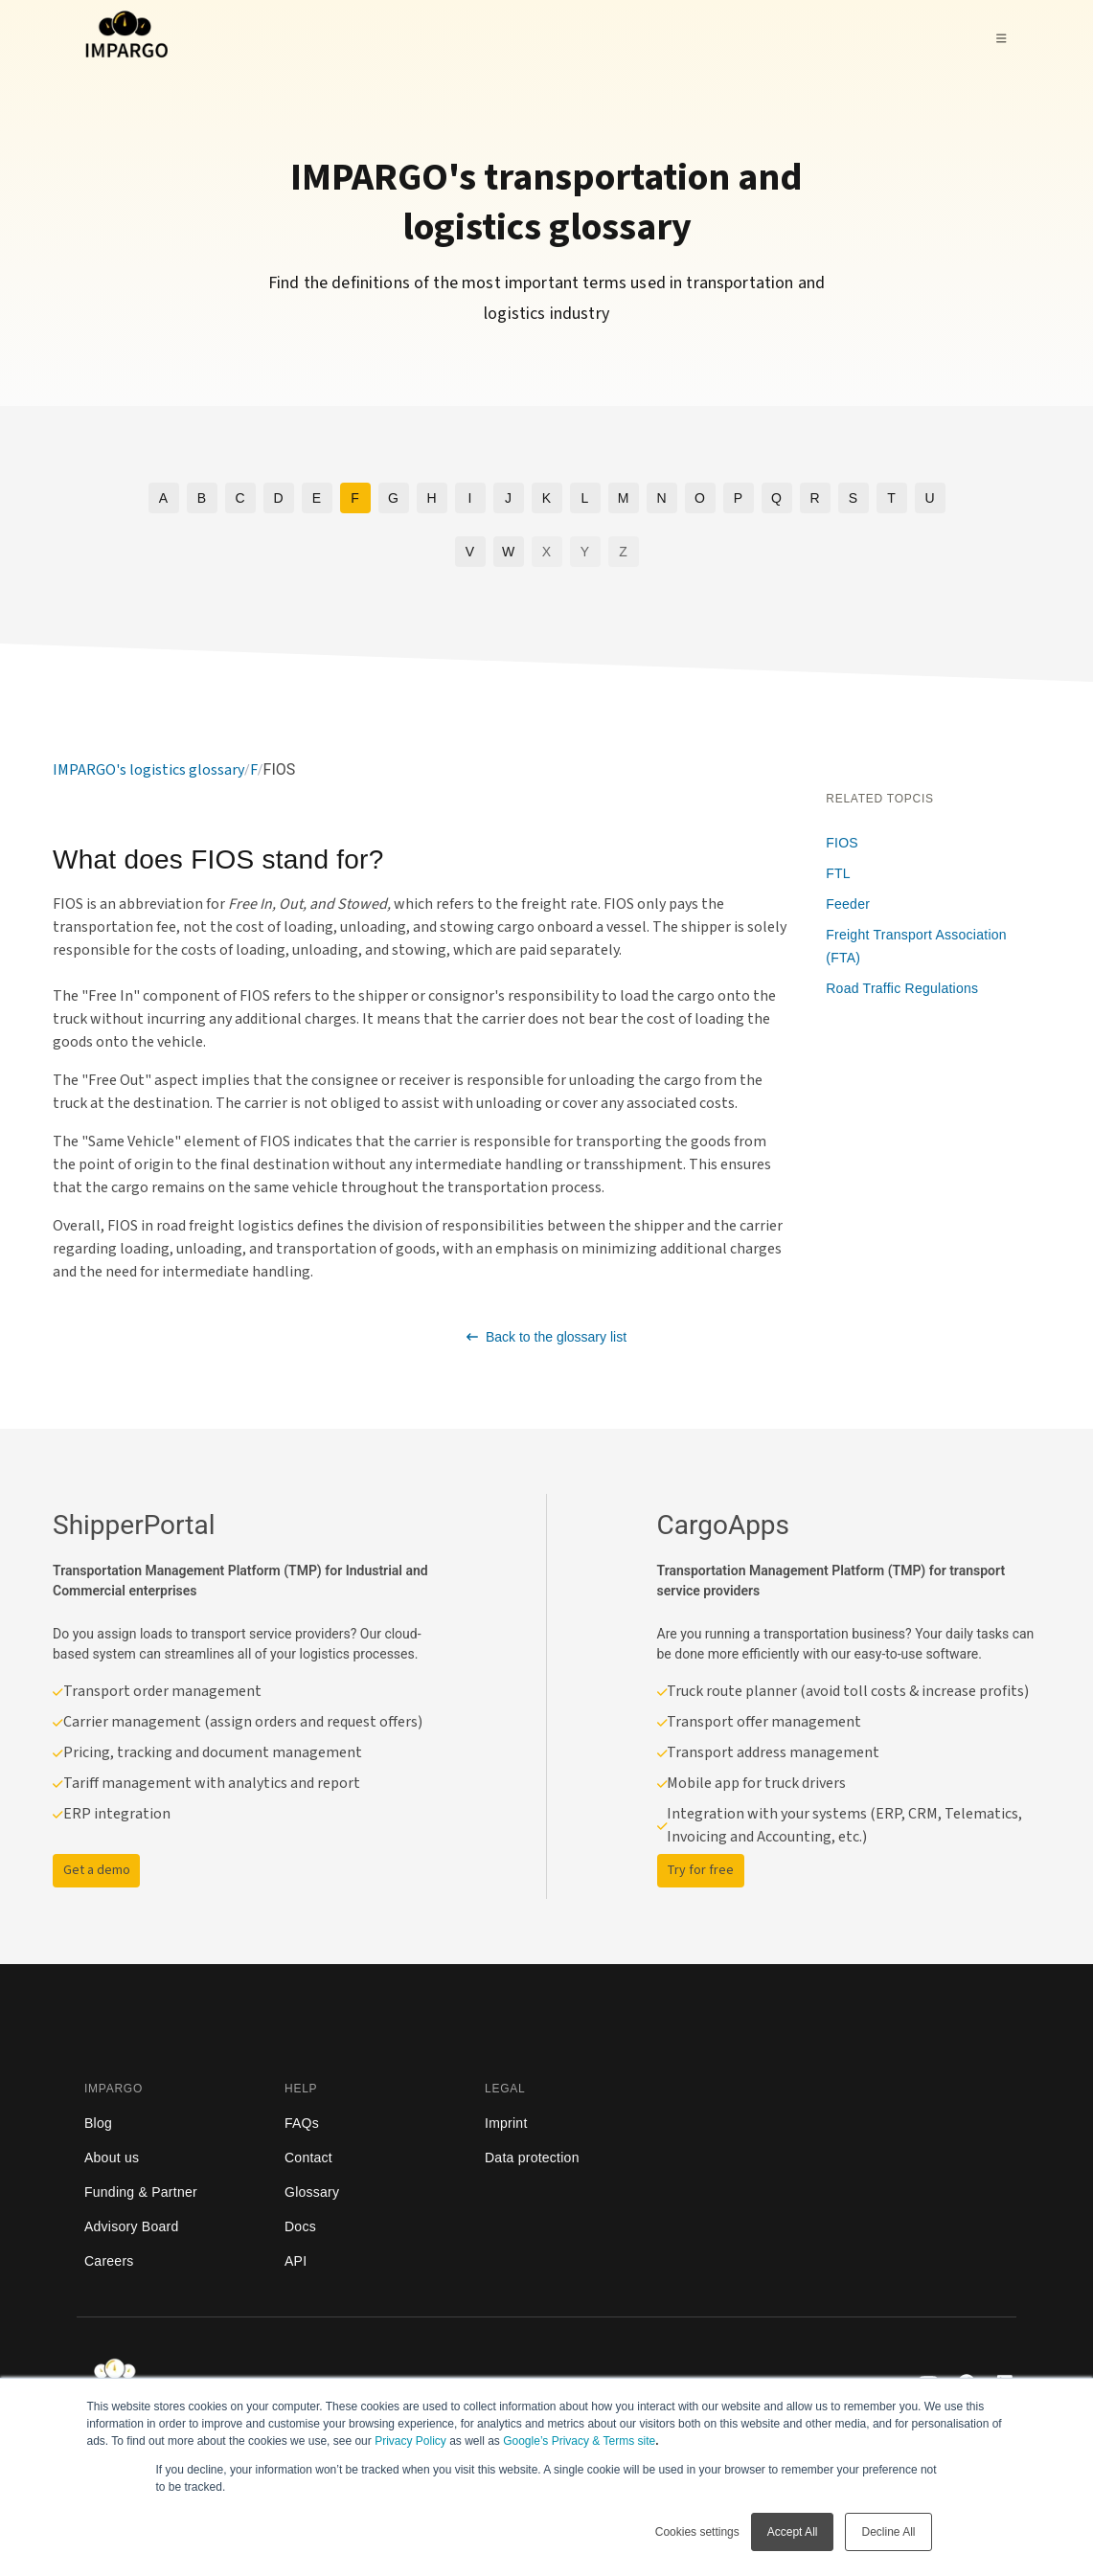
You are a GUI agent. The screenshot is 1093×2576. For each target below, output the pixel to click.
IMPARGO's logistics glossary (148, 769)
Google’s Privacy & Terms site (579, 2441)
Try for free (700, 1870)
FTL (838, 873)
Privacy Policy (410, 2441)
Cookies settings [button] (697, 2532)
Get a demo (96, 1870)
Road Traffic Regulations (902, 988)
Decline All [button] (888, 2532)
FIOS (842, 842)
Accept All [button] (792, 2532)
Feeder (848, 904)
